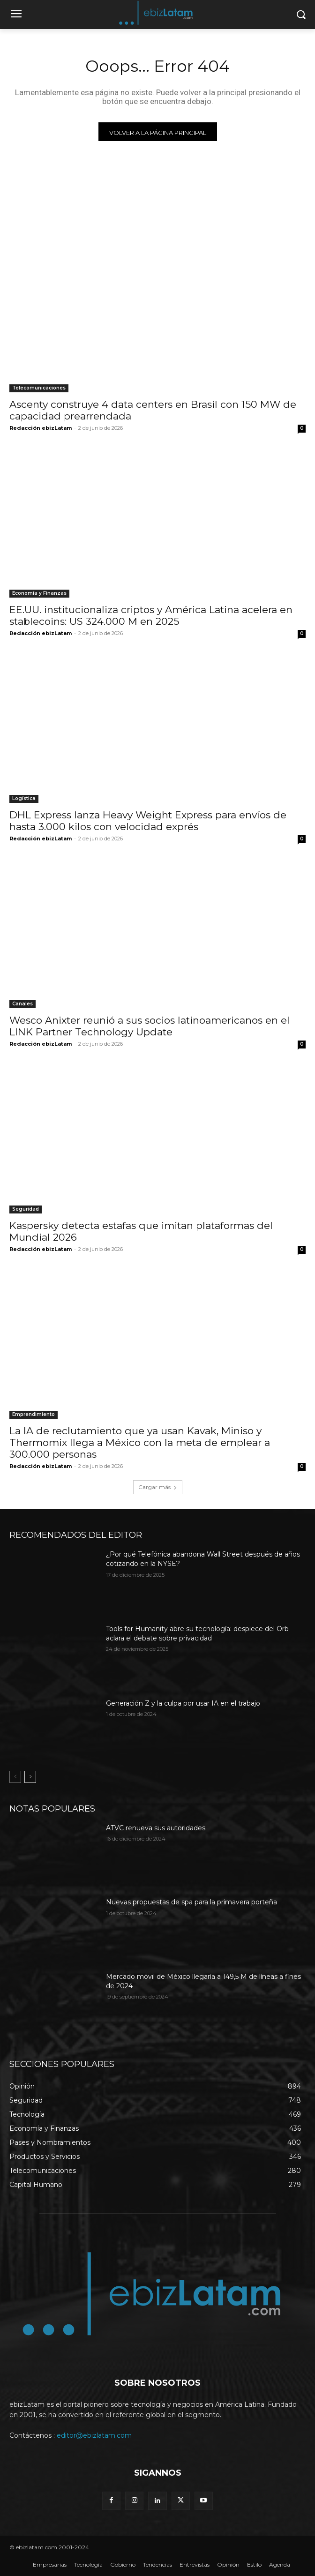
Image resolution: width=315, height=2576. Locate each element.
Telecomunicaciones (39, 388)
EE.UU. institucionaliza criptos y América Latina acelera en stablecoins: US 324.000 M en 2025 (150, 615)
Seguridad (25, 1209)
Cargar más (157, 1486)
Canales (22, 1004)
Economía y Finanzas (39, 593)
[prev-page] (15, 1777)
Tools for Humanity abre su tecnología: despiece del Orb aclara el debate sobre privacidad (197, 1633)
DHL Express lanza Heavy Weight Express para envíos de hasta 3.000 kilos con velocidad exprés (147, 820)
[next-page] (30, 1777)
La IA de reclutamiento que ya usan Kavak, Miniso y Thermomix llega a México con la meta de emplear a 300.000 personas (139, 1442)
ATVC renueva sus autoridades (155, 1828)
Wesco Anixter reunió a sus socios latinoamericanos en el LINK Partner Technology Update (149, 1026)
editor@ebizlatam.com (94, 2435)
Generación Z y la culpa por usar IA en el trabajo (183, 1703)
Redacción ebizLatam (40, 428)
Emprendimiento (33, 1414)
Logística (24, 798)
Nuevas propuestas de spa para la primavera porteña (191, 1902)
